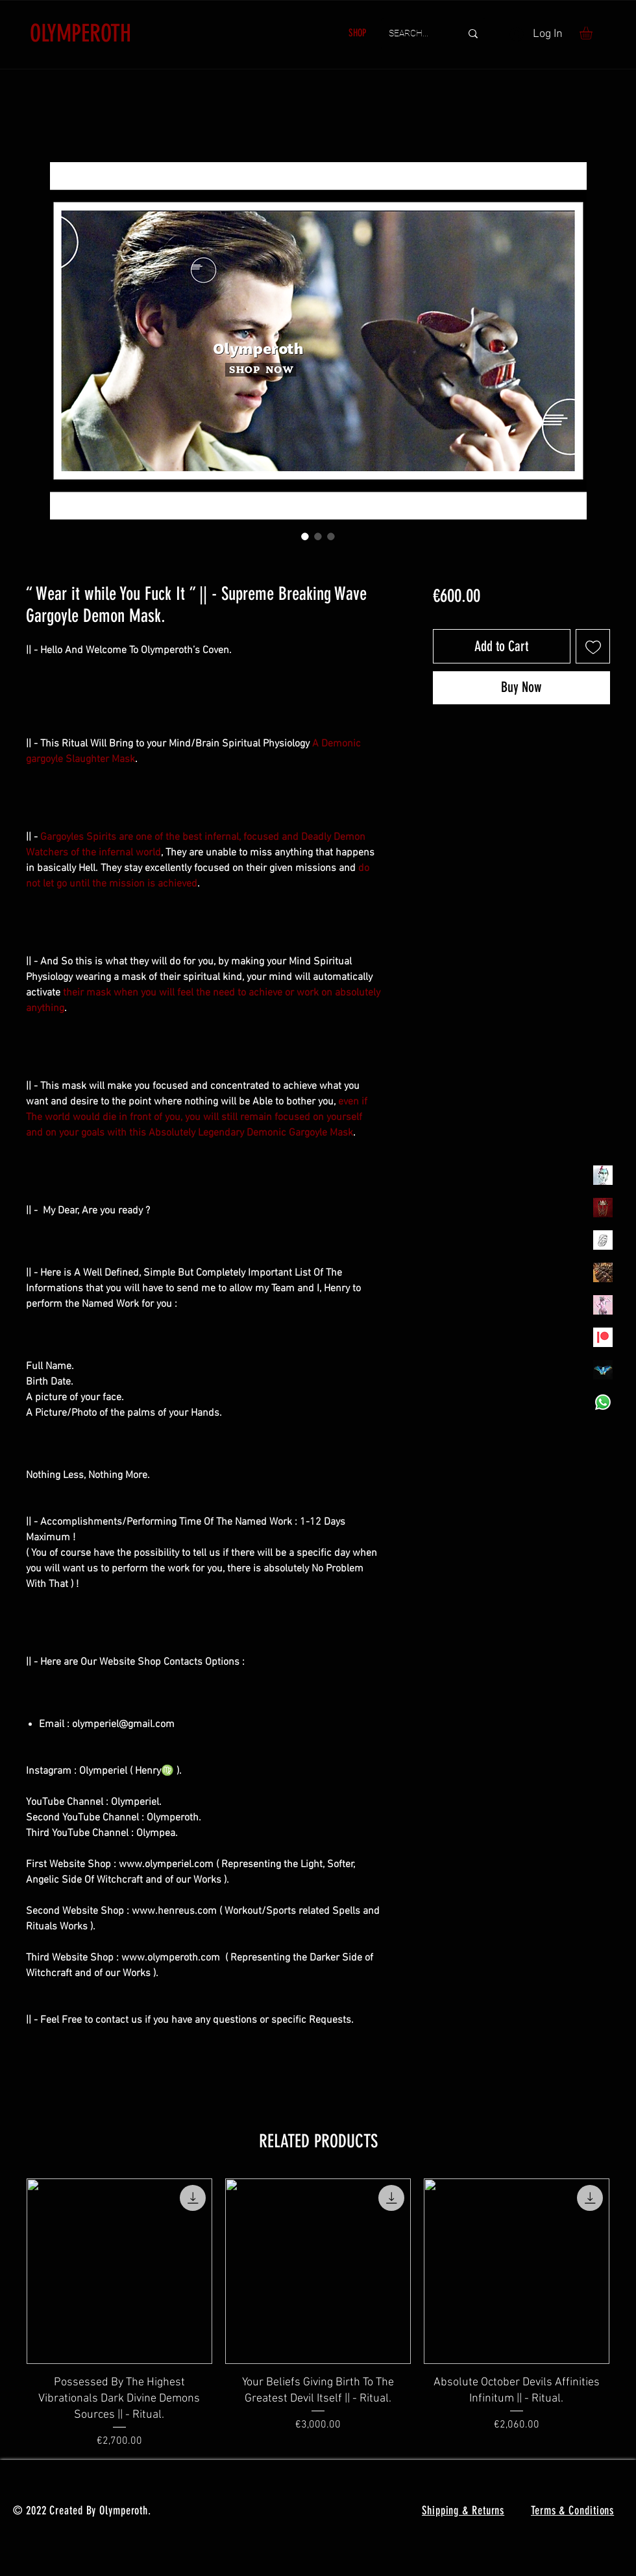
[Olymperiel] (603, 1175)
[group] (318, 2314)
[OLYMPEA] (603, 1305)
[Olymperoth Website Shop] (603, 1207)
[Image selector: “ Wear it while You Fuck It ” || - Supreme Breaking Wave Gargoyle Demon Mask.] (305, 536)
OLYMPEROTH (80, 33)
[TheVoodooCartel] (603, 1272)
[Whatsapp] (603, 1402)
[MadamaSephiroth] (603, 1369)
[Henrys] (603, 1240)
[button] (593, 33)
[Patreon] (603, 1337)
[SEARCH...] (415, 33)
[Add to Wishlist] (593, 646)
